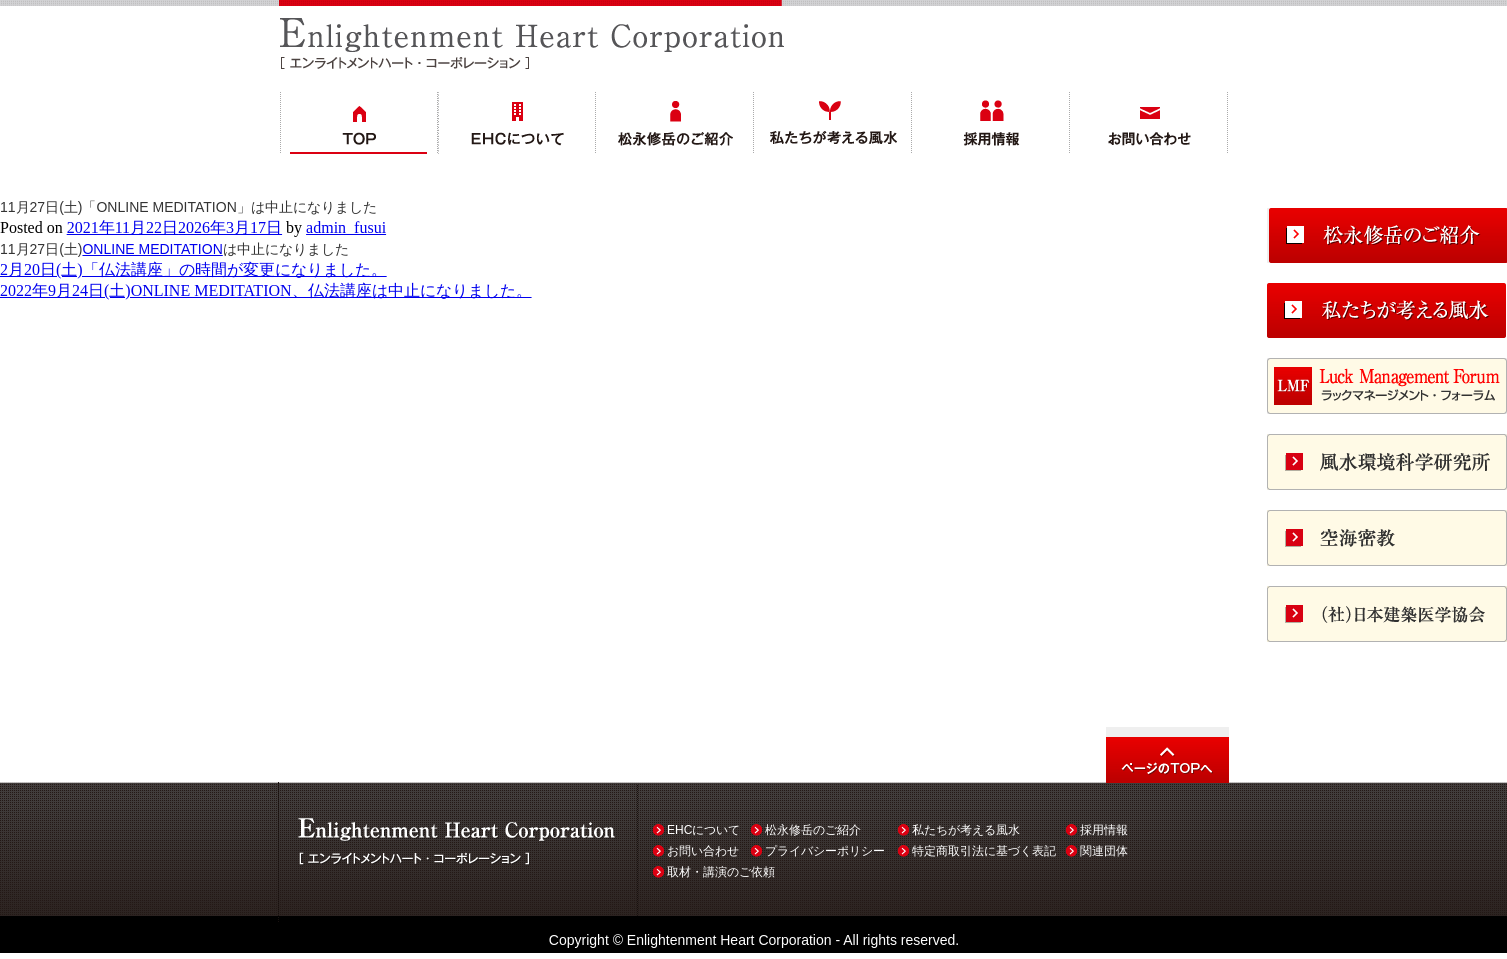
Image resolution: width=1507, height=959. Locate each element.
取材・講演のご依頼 (721, 872)
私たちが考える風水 (966, 830)
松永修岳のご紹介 (813, 830)
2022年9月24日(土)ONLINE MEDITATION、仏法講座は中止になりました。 (266, 290)
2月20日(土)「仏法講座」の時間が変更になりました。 (193, 269)
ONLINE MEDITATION (152, 249)
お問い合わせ (703, 851)
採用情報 (1104, 830)
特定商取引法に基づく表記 (984, 851)
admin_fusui (346, 227)
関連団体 (1104, 851)
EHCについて (703, 830)
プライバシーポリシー (825, 851)
